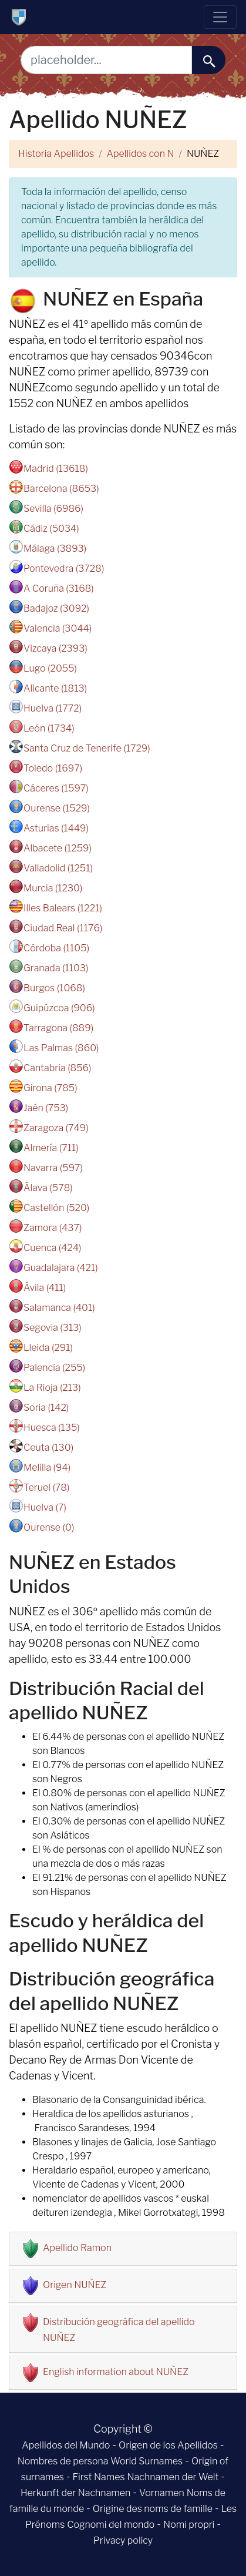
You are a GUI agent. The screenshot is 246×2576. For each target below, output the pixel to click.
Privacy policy (123, 2540)
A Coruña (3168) (58, 588)
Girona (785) (50, 1088)
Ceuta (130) (48, 1447)
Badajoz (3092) (56, 608)
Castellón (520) (56, 1207)
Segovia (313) (52, 1327)
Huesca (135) (51, 1427)
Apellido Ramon (77, 2247)
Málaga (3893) (54, 548)
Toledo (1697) (52, 768)
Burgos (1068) (54, 988)
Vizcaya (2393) (55, 648)
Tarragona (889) (58, 1028)
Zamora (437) (52, 1227)
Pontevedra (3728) (63, 568)
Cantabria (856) (57, 1068)
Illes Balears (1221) (62, 908)
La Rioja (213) (52, 1387)
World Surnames (146, 2461)
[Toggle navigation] (220, 17)
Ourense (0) (48, 1527)
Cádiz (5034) (51, 528)
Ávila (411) (44, 1287)
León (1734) (49, 728)
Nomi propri (188, 2524)
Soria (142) (46, 1407)
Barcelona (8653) (61, 488)
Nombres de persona (63, 2461)
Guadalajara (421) (60, 1267)
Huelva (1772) (52, 708)
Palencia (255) (54, 1367)
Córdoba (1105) (56, 948)
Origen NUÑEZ (75, 2284)
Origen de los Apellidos (168, 2445)
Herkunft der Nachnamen (75, 2492)
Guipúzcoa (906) (59, 1008)
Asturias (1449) (56, 828)
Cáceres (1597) (56, 788)
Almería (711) (51, 1147)
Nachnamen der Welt (172, 2477)
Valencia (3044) (57, 628)
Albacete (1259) (57, 848)
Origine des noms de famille (153, 2508)
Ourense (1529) (56, 808)
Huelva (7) (44, 1507)
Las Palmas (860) (61, 1048)
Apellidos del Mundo (66, 2445)
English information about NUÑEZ (115, 2371)
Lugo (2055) (50, 668)
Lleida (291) (48, 1347)
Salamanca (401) (59, 1307)
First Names (99, 2477)
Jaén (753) (45, 1107)
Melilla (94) (46, 1467)
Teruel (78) (46, 1487)
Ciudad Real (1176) (62, 928)
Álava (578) (48, 1187)
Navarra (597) (53, 1167)
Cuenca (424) (52, 1247)
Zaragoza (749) (56, 1127)
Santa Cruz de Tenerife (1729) (86, 748)
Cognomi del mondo (110, 2524)
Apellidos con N (140, 153)
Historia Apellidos (56, 153)
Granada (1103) (56, 968)
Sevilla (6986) (53, 508)
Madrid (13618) (55, 468)
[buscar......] (208, 60)
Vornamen (161, 2492)
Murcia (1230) (52, 888)
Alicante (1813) (55, 688)
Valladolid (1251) (58, 868)
